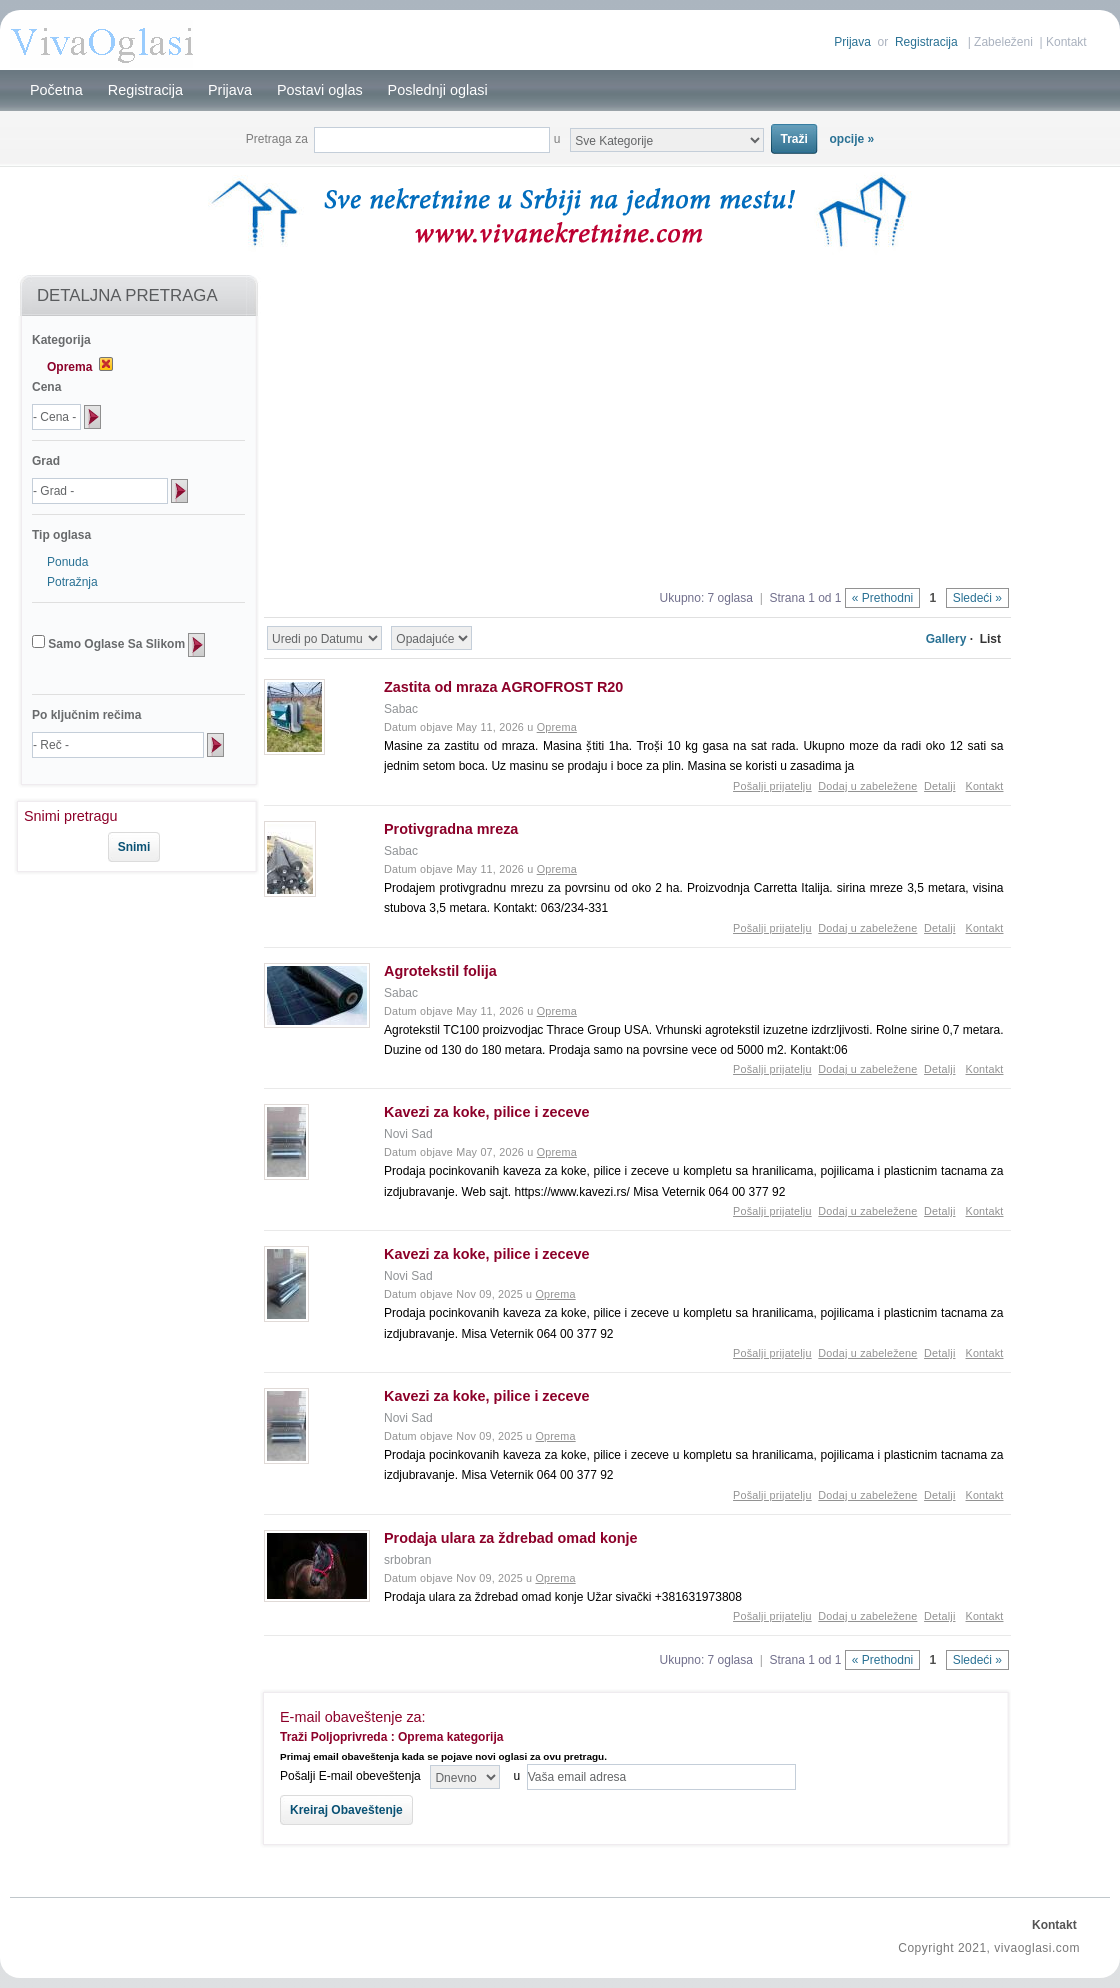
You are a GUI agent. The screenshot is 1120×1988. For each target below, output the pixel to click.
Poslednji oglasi (438, 90)
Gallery (946, 639)
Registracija (926, 42)
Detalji (939, 786)
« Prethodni (882, 598)
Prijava (852, 42)
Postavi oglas (320, 90)
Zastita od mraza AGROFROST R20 (503, 687)
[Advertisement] (118, 939)
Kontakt (1066, 42)
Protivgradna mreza (451, 829)
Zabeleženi (1003, 42)
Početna (56, 90)
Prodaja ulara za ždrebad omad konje (511, 1538)
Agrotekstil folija (440, 971)
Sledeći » (977, 598)
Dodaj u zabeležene (867, 786)
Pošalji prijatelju (772, 786)
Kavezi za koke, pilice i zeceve (487, 1112)
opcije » (852, 139)
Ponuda (67, 562)
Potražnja (72, 582)
